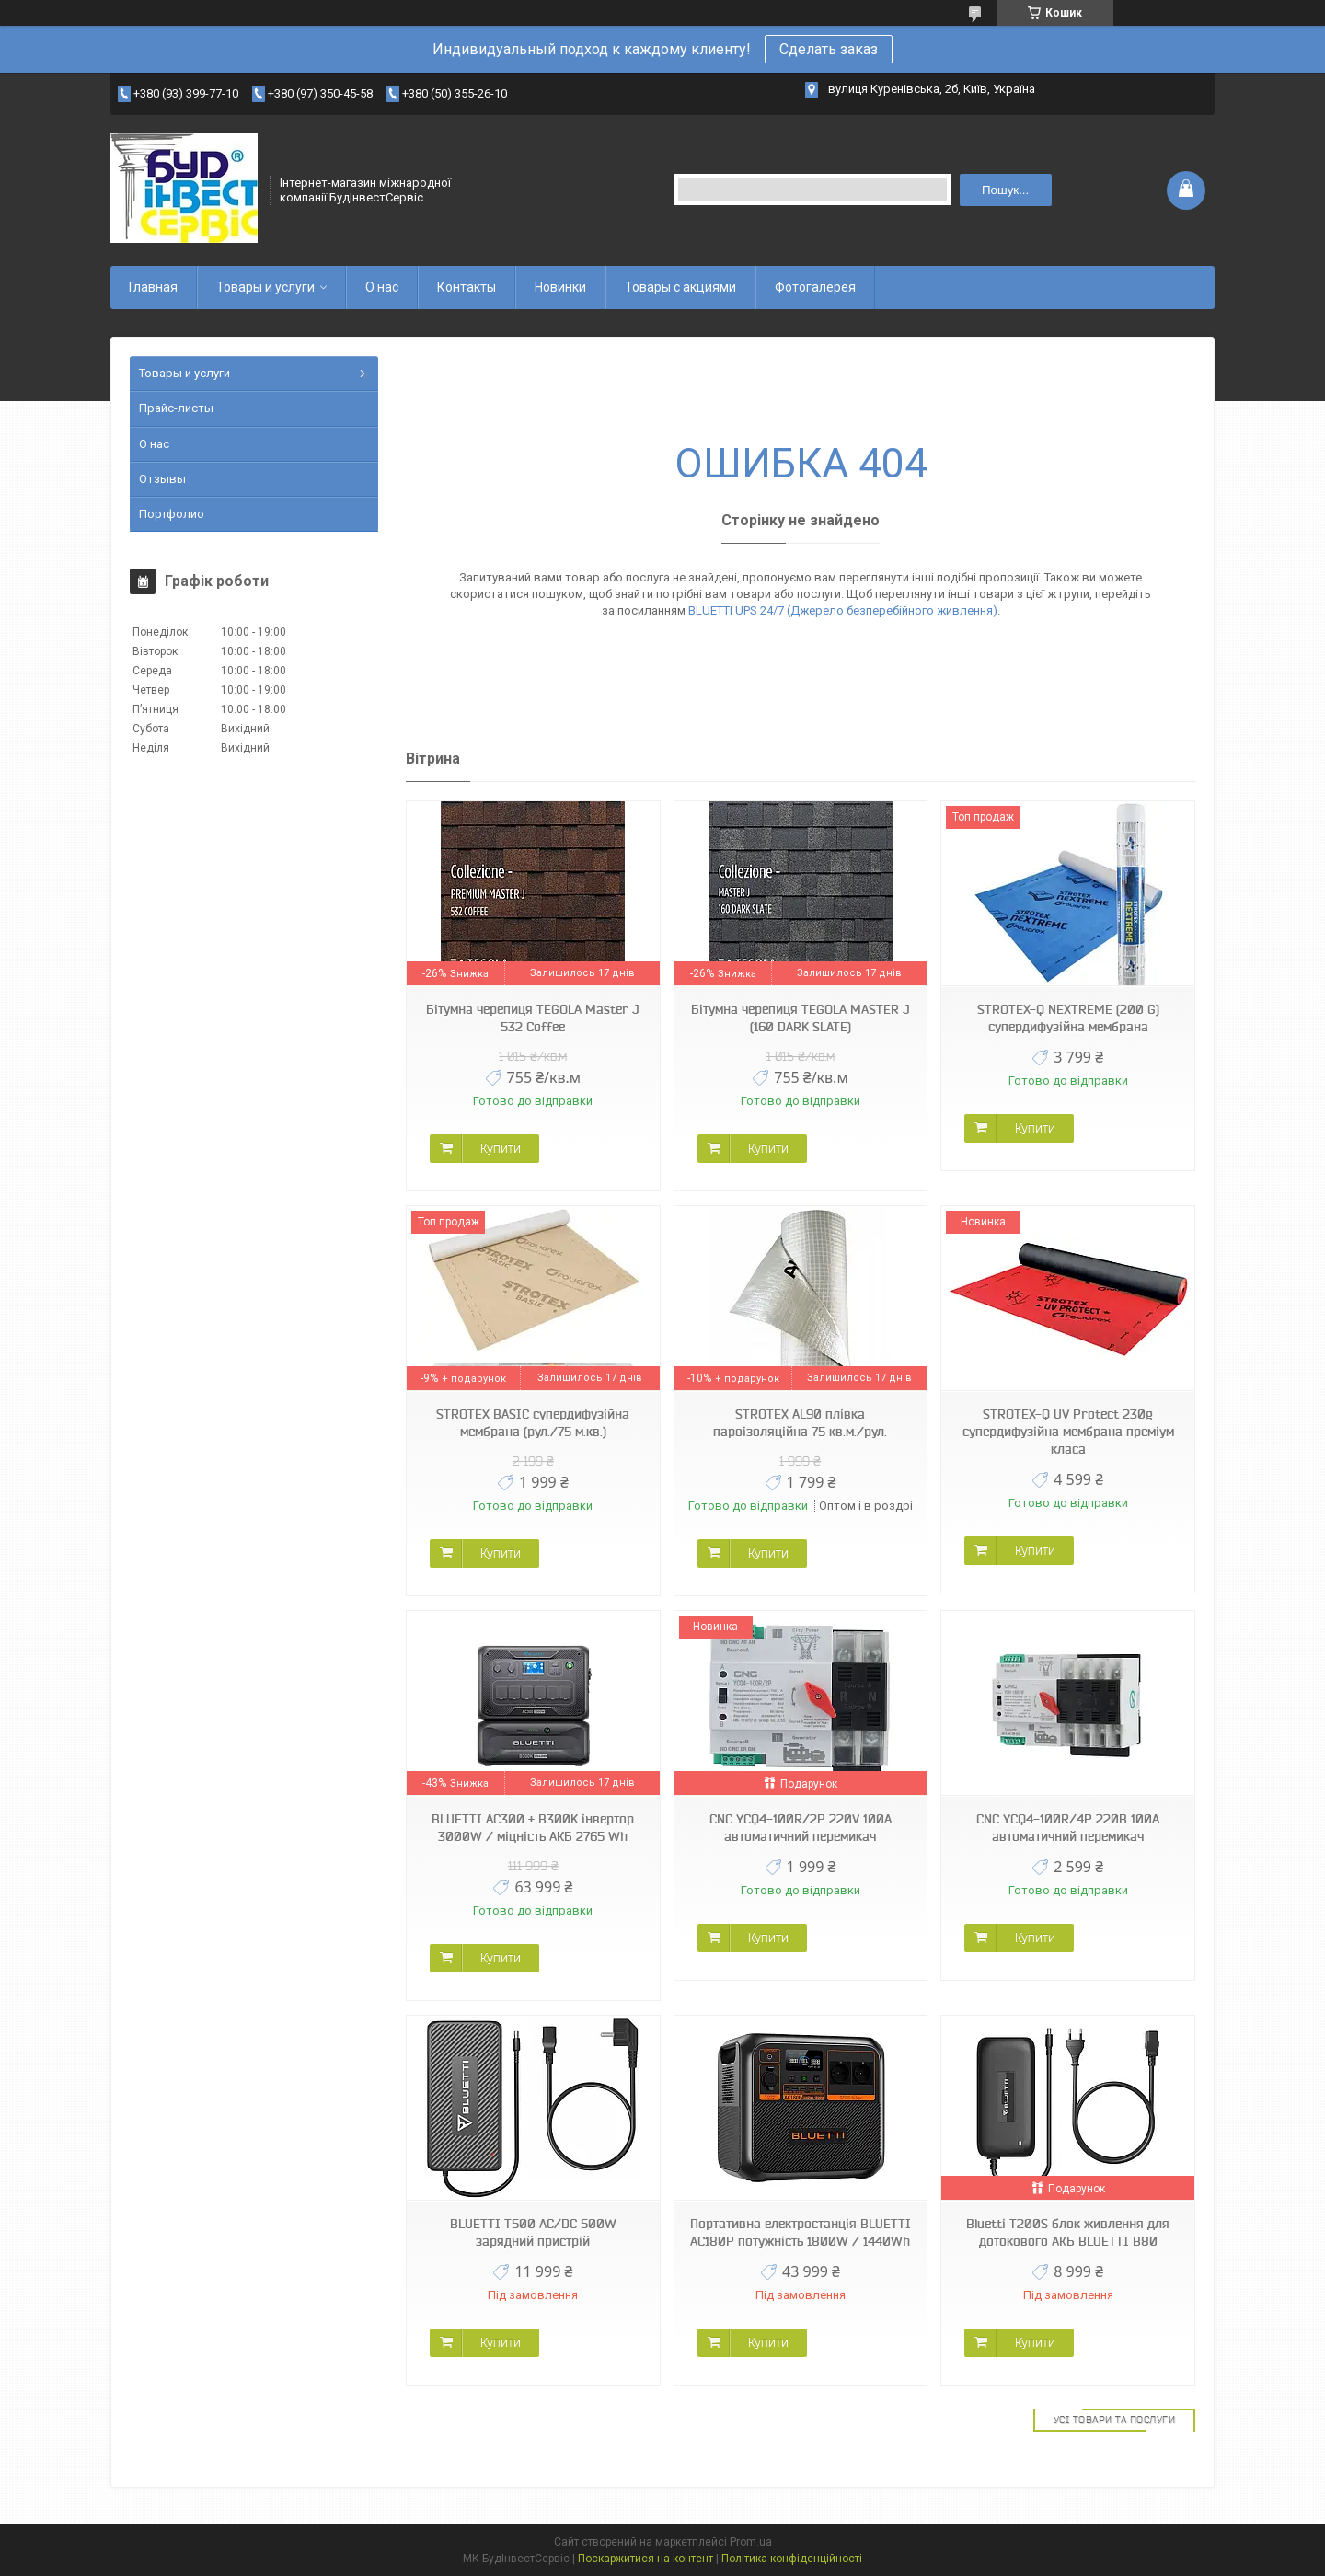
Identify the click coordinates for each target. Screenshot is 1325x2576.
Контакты (466, 287)
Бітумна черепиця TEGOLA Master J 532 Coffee (532, 1018)
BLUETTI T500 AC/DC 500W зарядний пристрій (533, 2232)
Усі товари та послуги (1115, 2419)
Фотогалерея (815, 287)
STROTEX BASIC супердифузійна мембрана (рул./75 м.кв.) (532, 1423)
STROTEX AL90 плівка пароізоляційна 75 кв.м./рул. (800, 1423)
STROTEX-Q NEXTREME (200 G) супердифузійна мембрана (1068, 1018)
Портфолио (171, 514)
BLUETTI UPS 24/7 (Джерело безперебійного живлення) (842, 610)
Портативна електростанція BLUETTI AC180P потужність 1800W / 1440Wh (800, 2232)
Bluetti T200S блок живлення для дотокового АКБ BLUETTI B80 (1067, 2232)
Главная (153, 287)
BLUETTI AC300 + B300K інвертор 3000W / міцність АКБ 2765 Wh (533, 1827)
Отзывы (162, 479)
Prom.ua (751, 2542)
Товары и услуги (265, 287)
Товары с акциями (680, 287)
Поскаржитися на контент (645, 2558)
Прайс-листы (176, 408)
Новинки (560, 287)
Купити (500, 1148)
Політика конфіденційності (791, 2558)
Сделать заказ (828, 49)
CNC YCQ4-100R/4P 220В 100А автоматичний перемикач (1067, 1827)
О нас (381, 287)
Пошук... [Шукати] (1005, 190)
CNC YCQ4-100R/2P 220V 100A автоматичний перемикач (800, 1827)
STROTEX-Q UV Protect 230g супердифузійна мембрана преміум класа (1068, 1431)
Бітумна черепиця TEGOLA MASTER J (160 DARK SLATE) (800, 1018)
